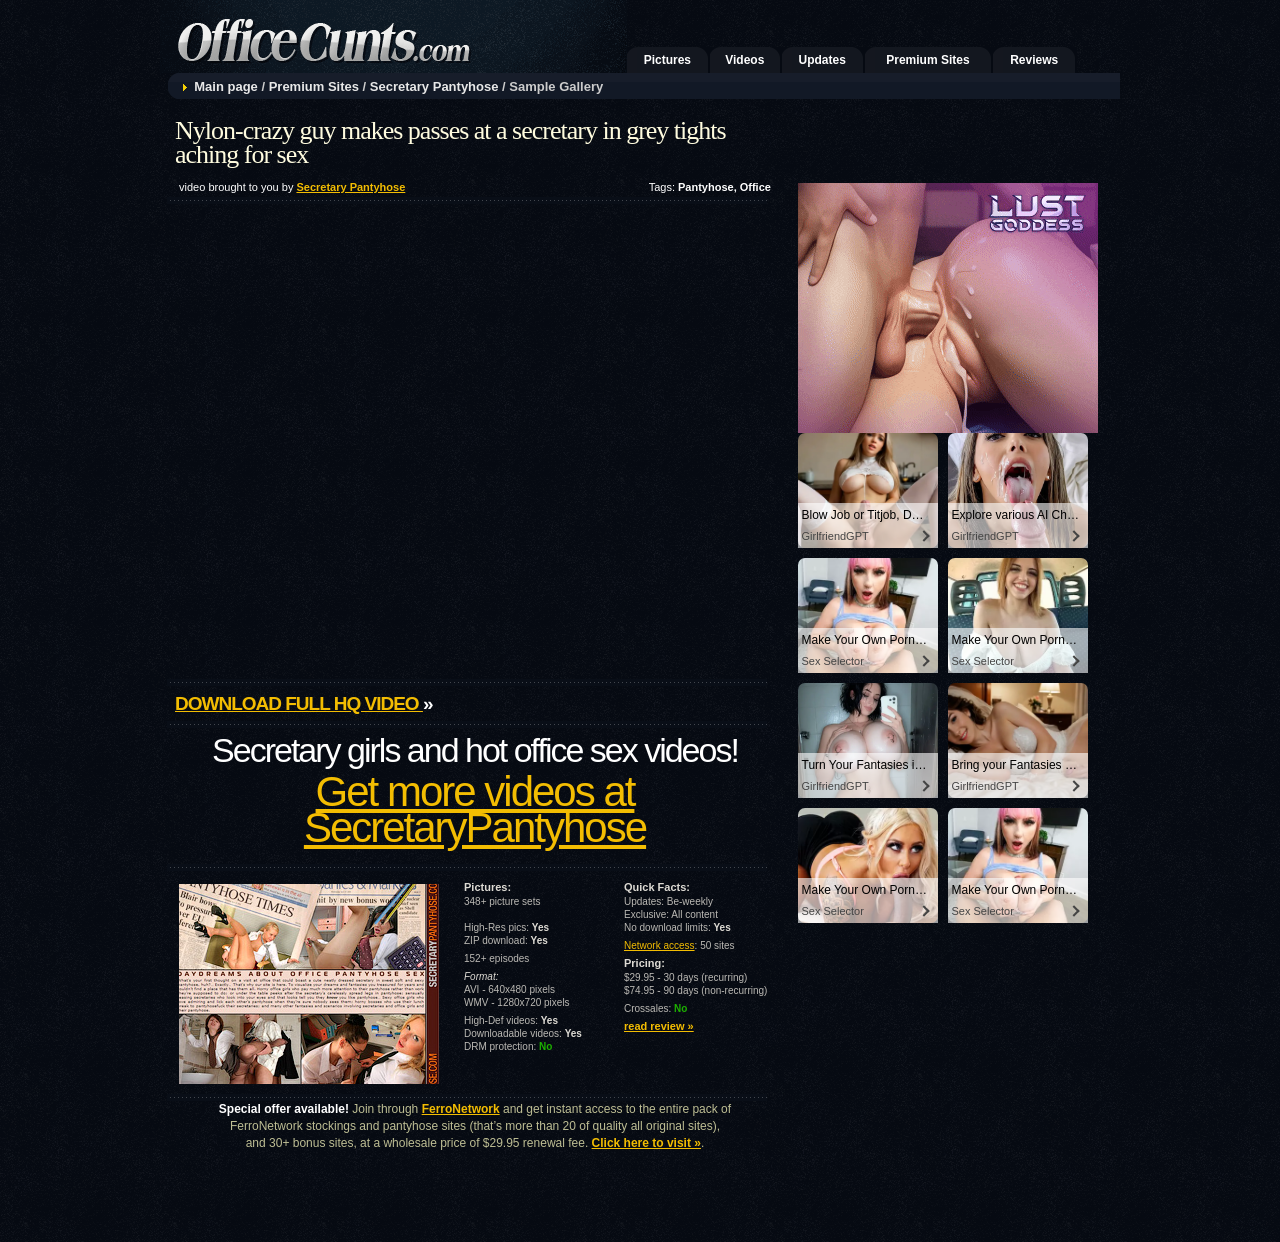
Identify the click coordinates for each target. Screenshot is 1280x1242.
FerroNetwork (461, 1109)
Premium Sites (927, 60)
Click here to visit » (646, 1143)
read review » (659, 1026)
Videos (744, 60)
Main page (226, 86)
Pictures (667, 60)
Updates (822, 60)
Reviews (1034, 60)
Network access (659, 945)
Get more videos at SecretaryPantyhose (475, 809)
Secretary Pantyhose (434, 86)
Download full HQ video (299, 703)
